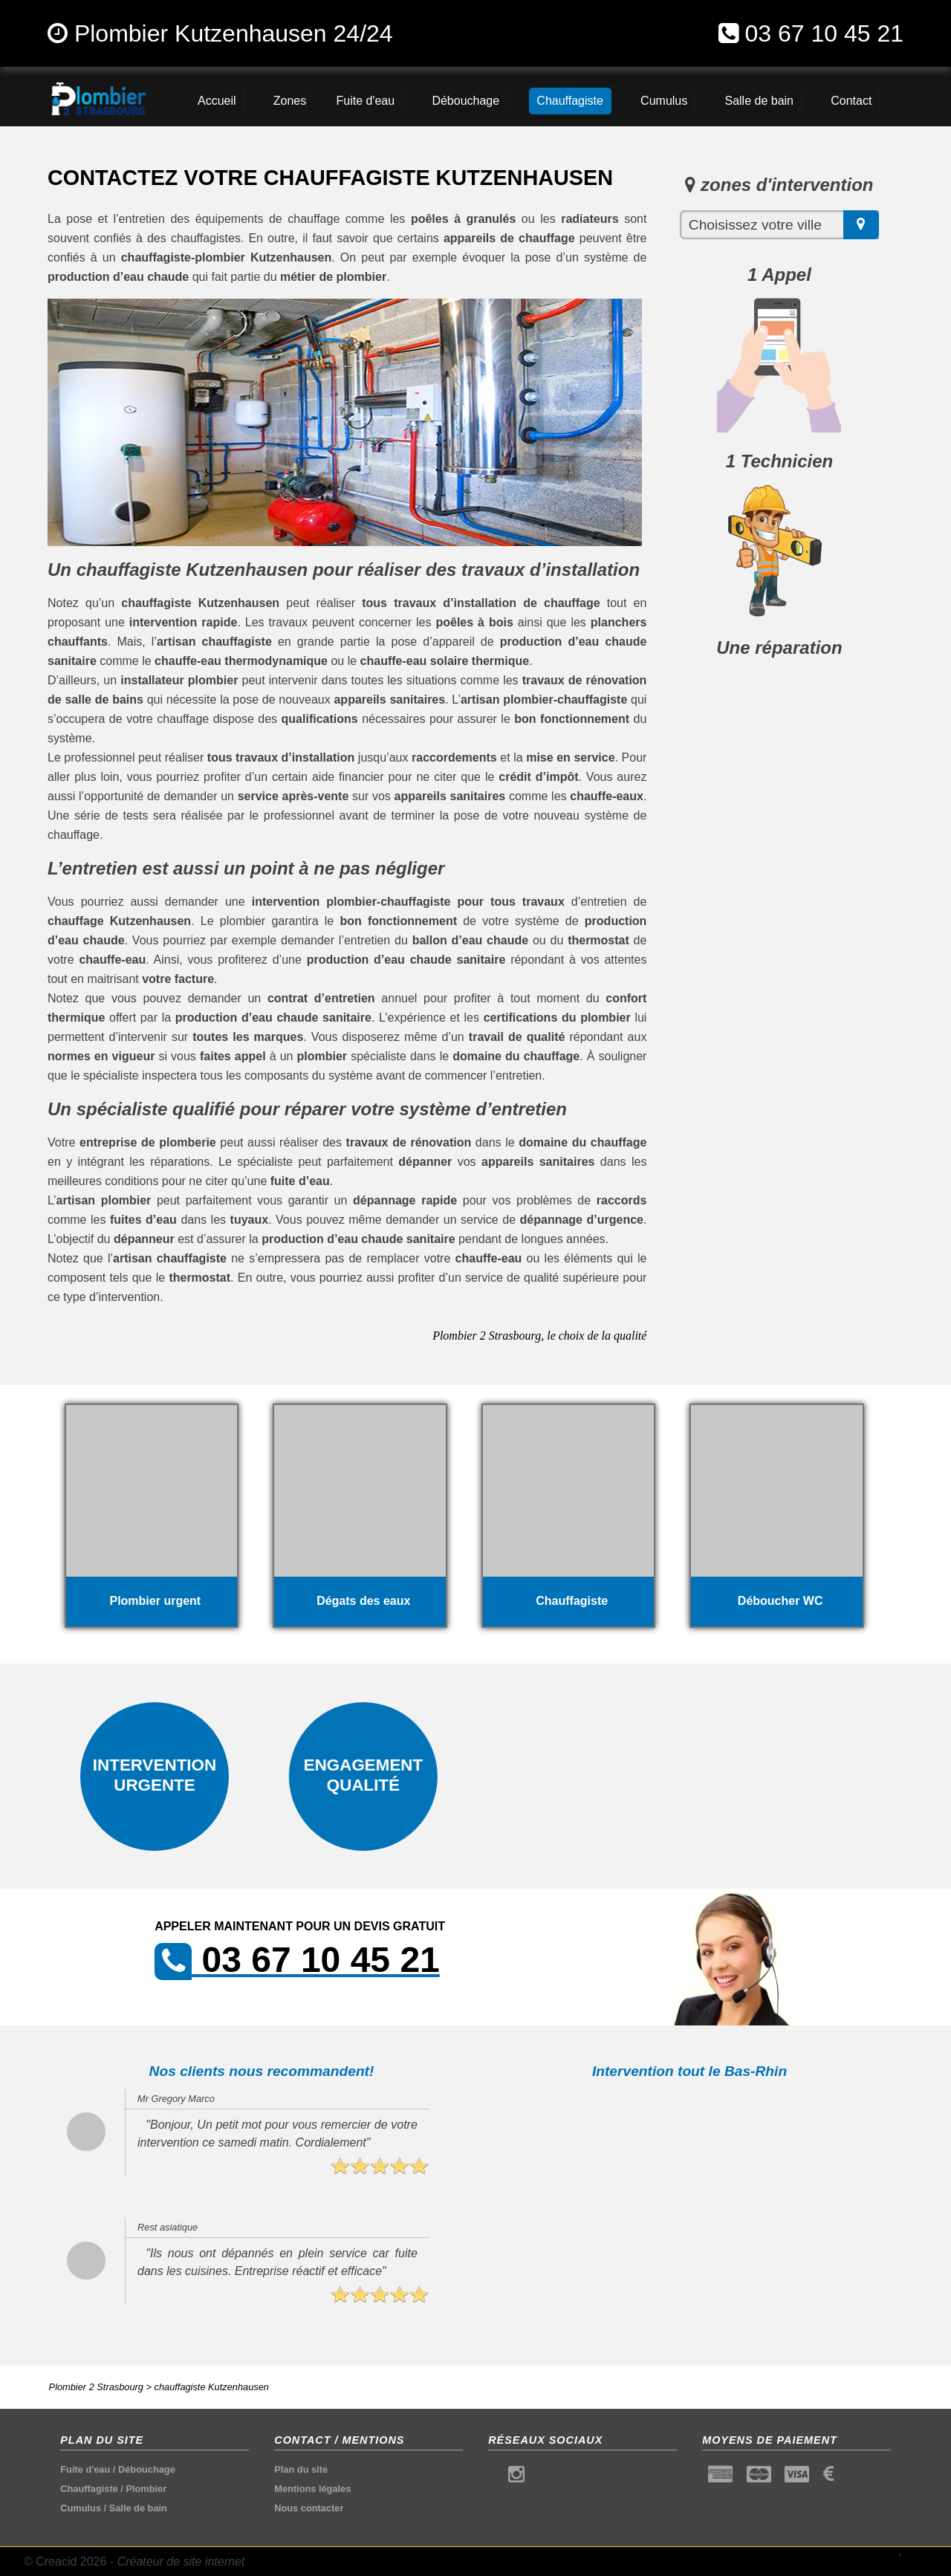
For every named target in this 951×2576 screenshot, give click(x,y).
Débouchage (146, 2469)
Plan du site (301, 2469)
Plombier (146, 2488)
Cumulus (80, 2508)
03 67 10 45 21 (823, 33)
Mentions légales (312, 2488)
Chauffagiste (89, 2488)
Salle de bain (138, 2508)
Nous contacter (308, 2508)
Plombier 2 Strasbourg (96, 2386)
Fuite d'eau (85, 2469)
